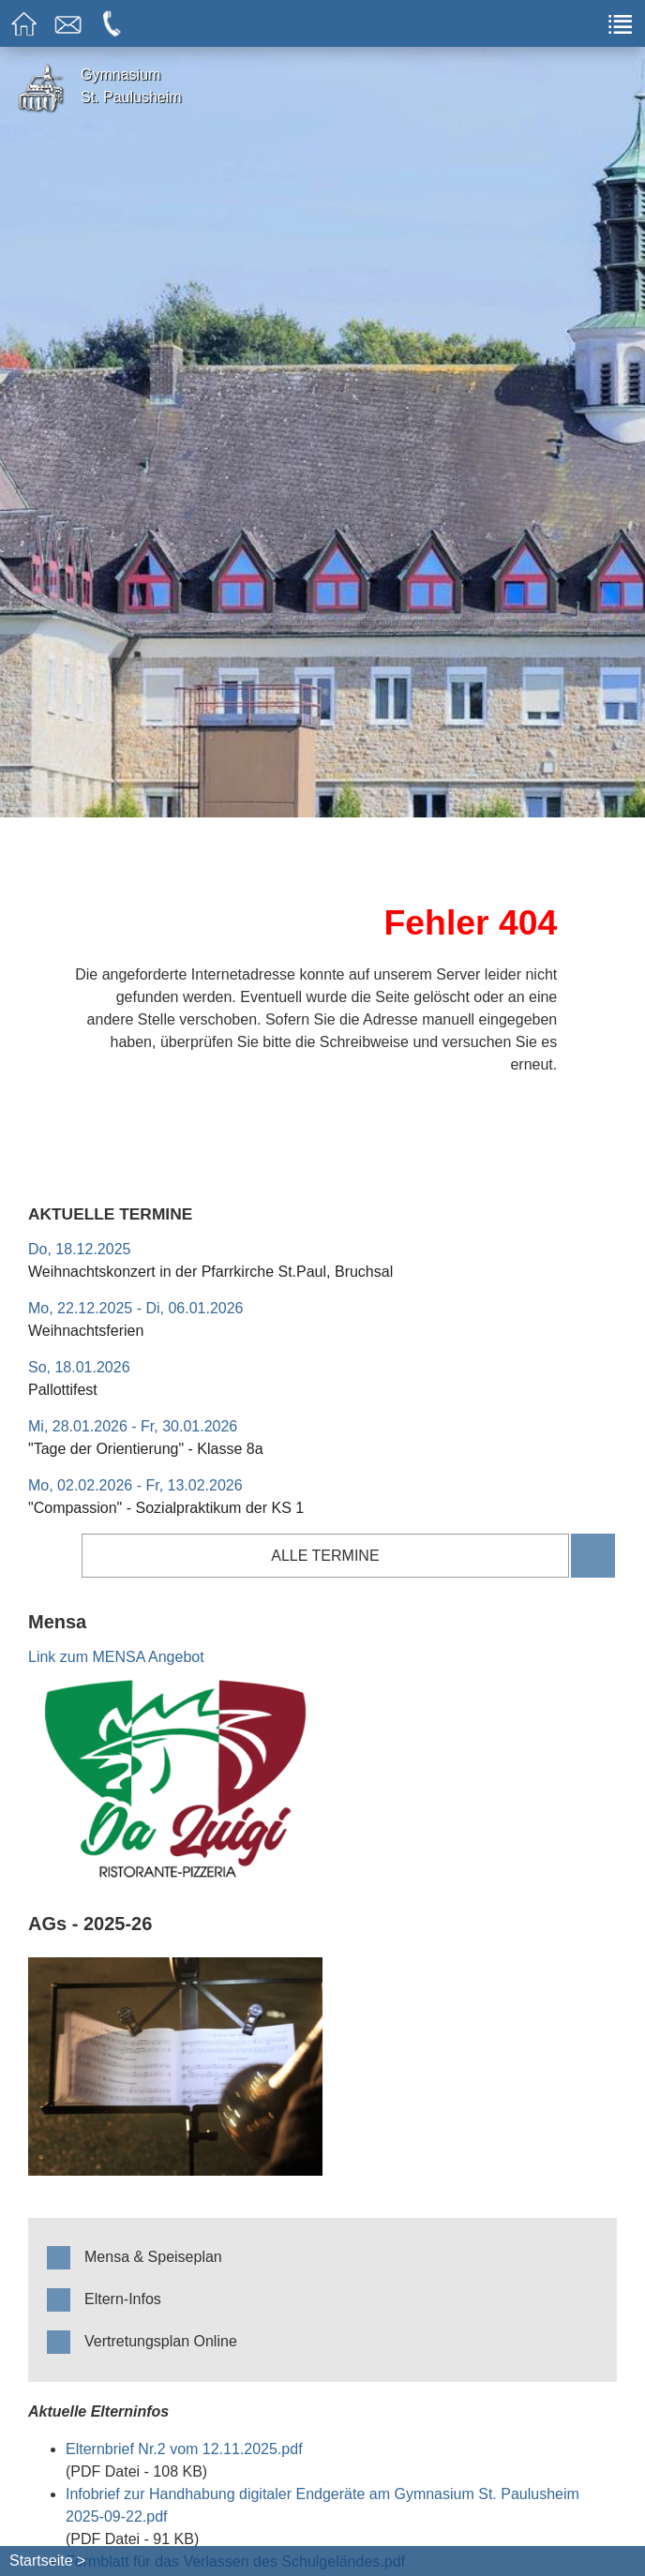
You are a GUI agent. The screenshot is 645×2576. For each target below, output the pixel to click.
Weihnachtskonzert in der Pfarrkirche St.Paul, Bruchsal (210, 1272)
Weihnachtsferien (85, 1331)
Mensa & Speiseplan (153, 2257)
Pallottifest (63, 1390)
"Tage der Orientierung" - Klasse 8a (145, 1449)
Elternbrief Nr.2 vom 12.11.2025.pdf (184, 2449)
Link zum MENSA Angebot (116, 1657)
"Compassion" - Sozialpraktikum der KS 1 (166, 1508)
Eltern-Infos (122, 2299)
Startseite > (47, 2561)
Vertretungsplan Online (160, 2341)
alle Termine (325, 1556)
